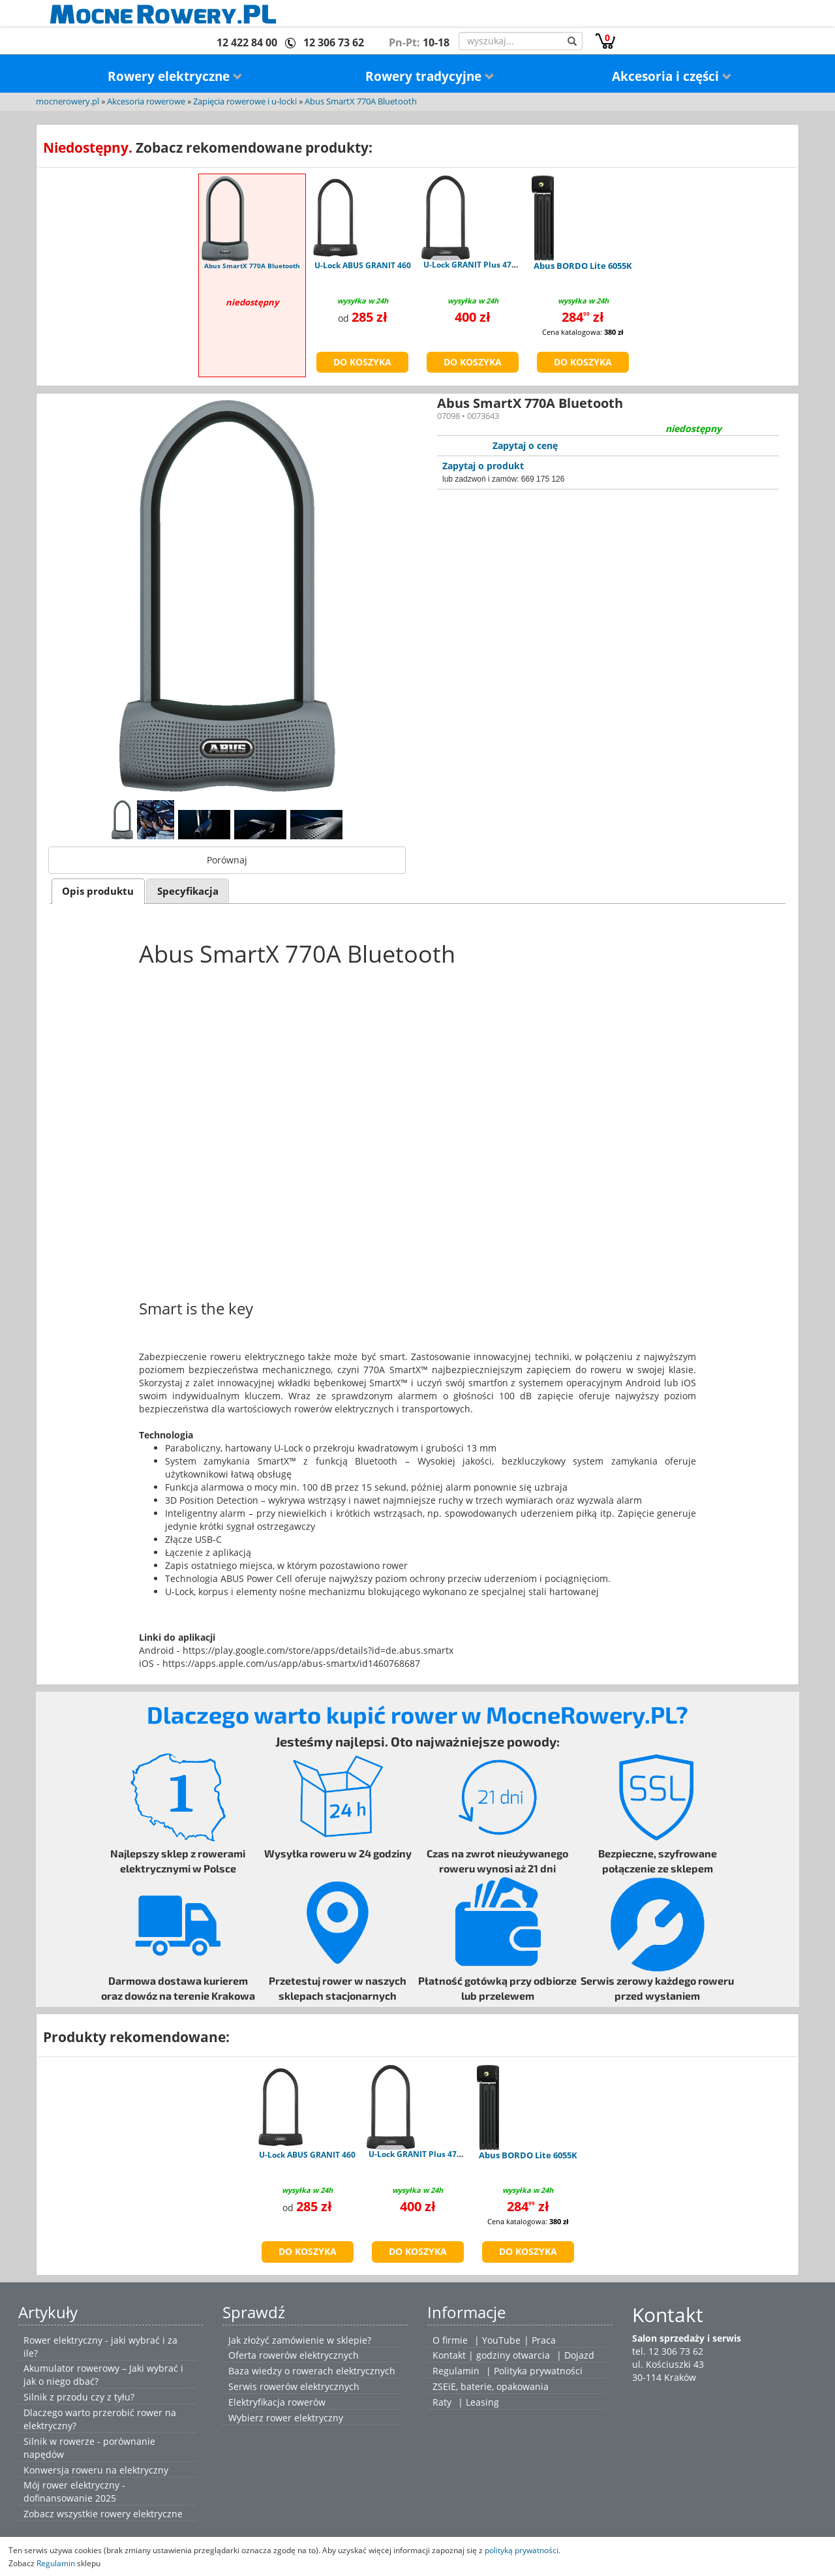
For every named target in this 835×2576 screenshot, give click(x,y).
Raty (442, 2402)
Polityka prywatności (538, 2371)
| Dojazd (575, 2355)
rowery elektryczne (141, 2513)
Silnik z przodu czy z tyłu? (78, 2397)
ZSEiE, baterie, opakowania (491, 2386)
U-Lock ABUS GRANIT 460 (362, 265)
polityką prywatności (521, 2550)
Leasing (482, 2402)
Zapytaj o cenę (525, 445)
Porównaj (227, 860)
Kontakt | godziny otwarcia (491, 2355)
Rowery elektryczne (175, 76)
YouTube (501, 2340)
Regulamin (456, 2371)
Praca (544, 2340)
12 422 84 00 (247, 42)
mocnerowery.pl (67, 101)
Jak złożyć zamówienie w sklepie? (299, 2340)
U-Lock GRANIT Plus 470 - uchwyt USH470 (503, 264)
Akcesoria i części (672, 76)
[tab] (98, 891)
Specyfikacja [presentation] (188, 891)
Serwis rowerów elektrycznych (293, 2386)
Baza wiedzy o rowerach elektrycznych (311, 2371)
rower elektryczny (304, 2418)
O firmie (450, 2340)
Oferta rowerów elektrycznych (293, 2355)
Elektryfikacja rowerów (277, 2402)
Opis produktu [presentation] (98, 891)
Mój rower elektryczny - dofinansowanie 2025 (74, 2491)
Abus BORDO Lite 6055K (583, 266)
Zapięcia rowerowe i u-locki (245, 101)
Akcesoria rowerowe (146, 101)
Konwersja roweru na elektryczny (95, 2470)
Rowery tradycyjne (429, 76)
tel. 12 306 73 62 (667, 2351)
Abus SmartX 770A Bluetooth (361, 101)
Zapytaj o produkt (483, 465)
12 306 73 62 (333, 42)
